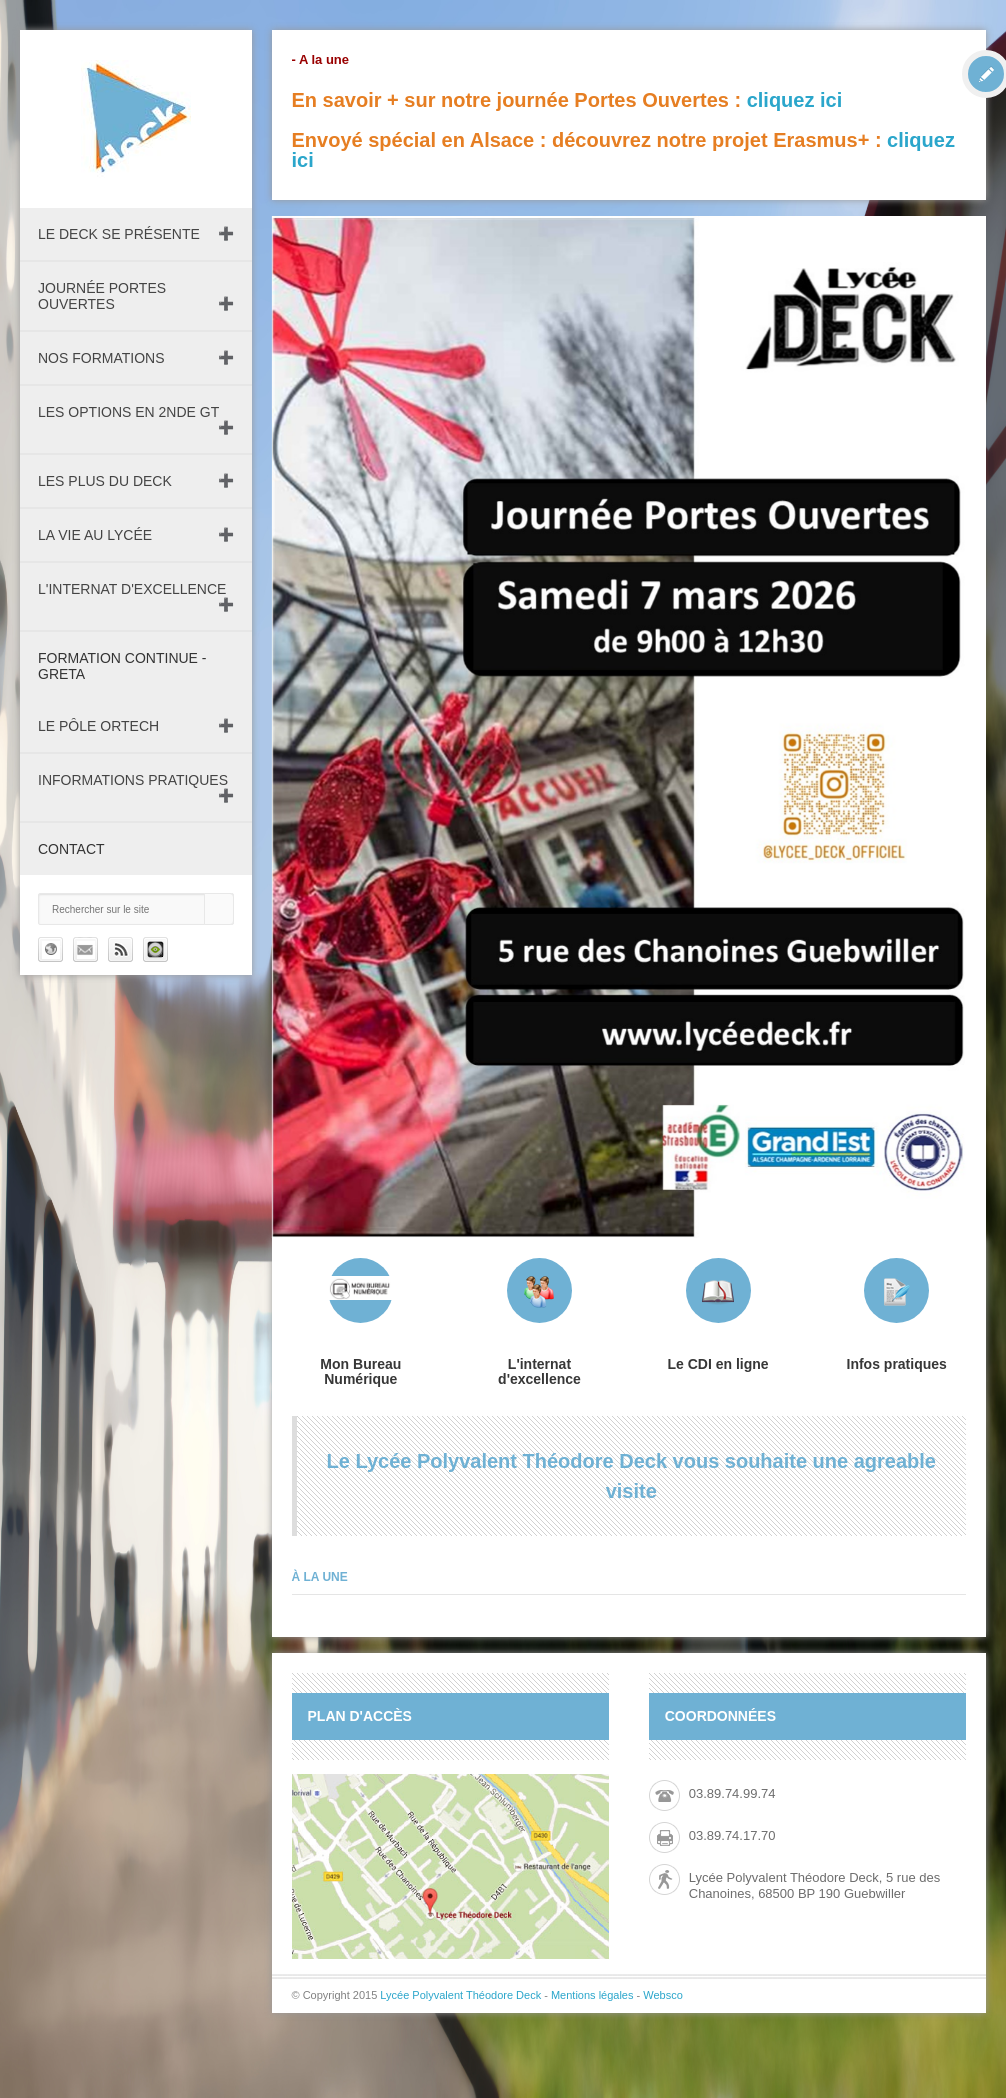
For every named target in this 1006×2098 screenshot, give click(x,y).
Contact (71, 849)
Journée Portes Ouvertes (102, 296)
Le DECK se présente (119, 234)
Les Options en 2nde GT (128, 412)
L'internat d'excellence (132, 589)
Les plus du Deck (105, 481)
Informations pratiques (133, 780)
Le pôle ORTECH (98, 726)
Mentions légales (592, 1995)
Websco (663, 1995)
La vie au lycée (95, 535)
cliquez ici (795, 100)
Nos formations (101, 358)
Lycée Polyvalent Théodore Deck (460, 1995)
